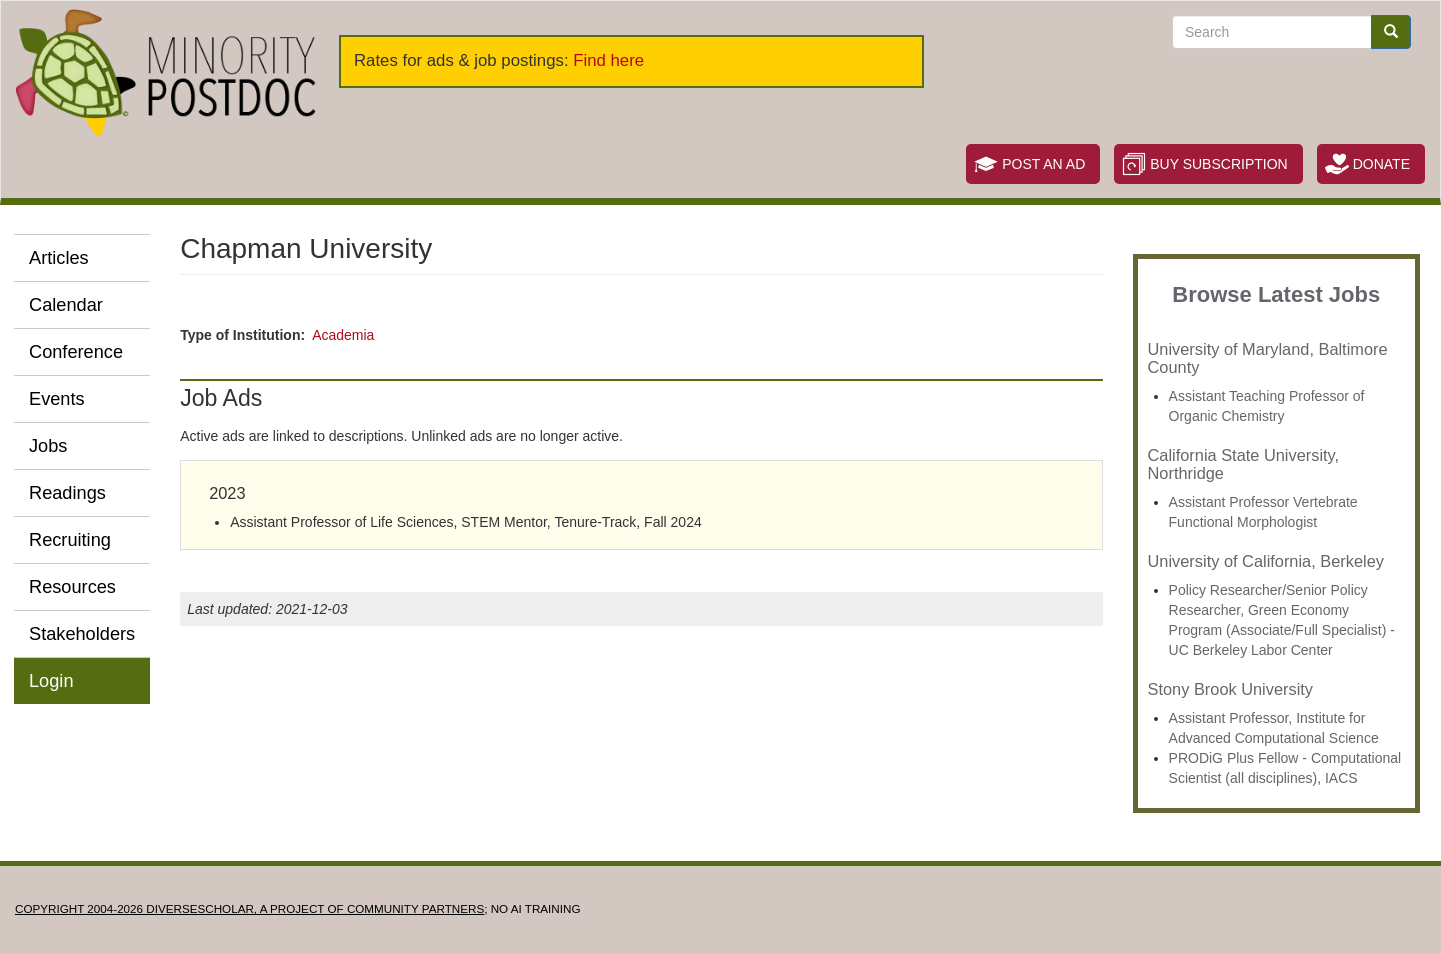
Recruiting (70, 540)
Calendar (66, 305)
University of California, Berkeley (1266, 561)
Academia (343, 335)
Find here (608, 60)
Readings (67, 493)
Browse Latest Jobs (1276, 294)
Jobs (48, 446)
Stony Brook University (1230, 689)
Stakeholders (82, 634)
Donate (1381, 164)
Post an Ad (1043, 164)
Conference (76, 352)
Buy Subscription (1218, 164)
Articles (59, 258)
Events (57, 399)
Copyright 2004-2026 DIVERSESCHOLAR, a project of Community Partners (249, 908)
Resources (72, 587)
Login (51, 681)
